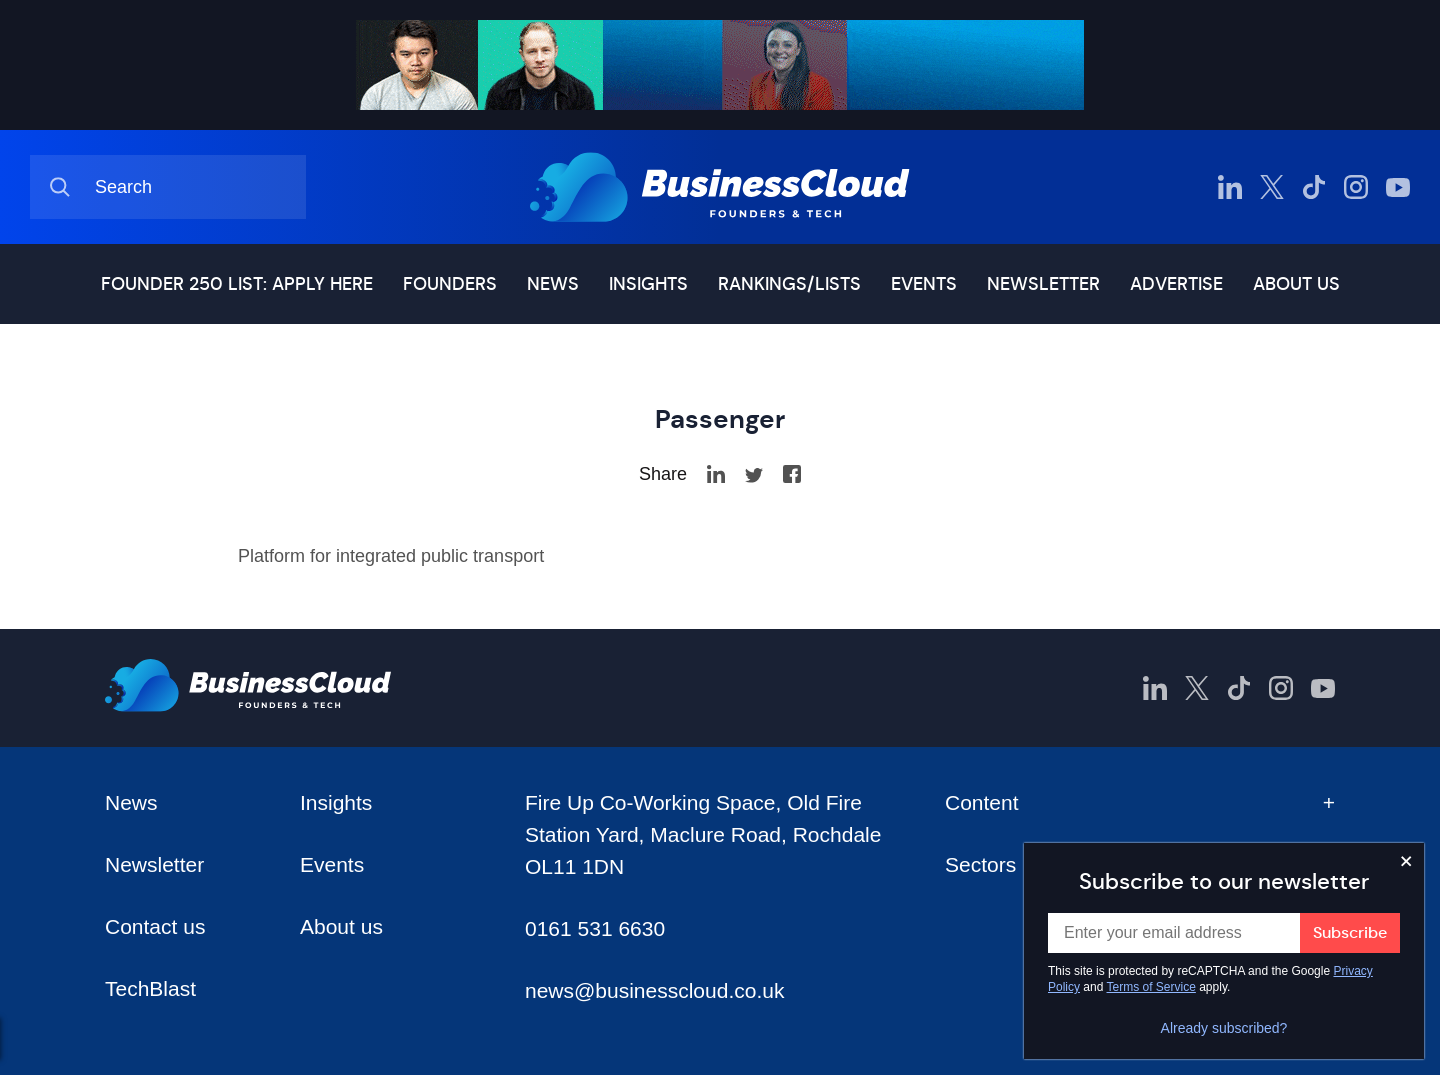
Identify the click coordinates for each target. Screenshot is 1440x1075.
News (553, 284)
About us (1296, 284)
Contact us (155, 926)
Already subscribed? (1224, 1028)
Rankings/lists (789, 284)
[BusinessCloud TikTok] (1314, 187)
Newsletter (1043, 284)
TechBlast (150, 988)
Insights (648, 284)
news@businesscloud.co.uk (654, 990)
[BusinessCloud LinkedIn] (1230, 187)
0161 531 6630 (595, 928)
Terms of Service (1151, 987)
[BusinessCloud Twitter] (1272, 187)
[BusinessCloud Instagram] (1356, 187)
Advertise (1176, 284)
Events (924, 284)
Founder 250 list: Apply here (237, 284)
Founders (450, 284)
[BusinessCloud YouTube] (1398, 187)
